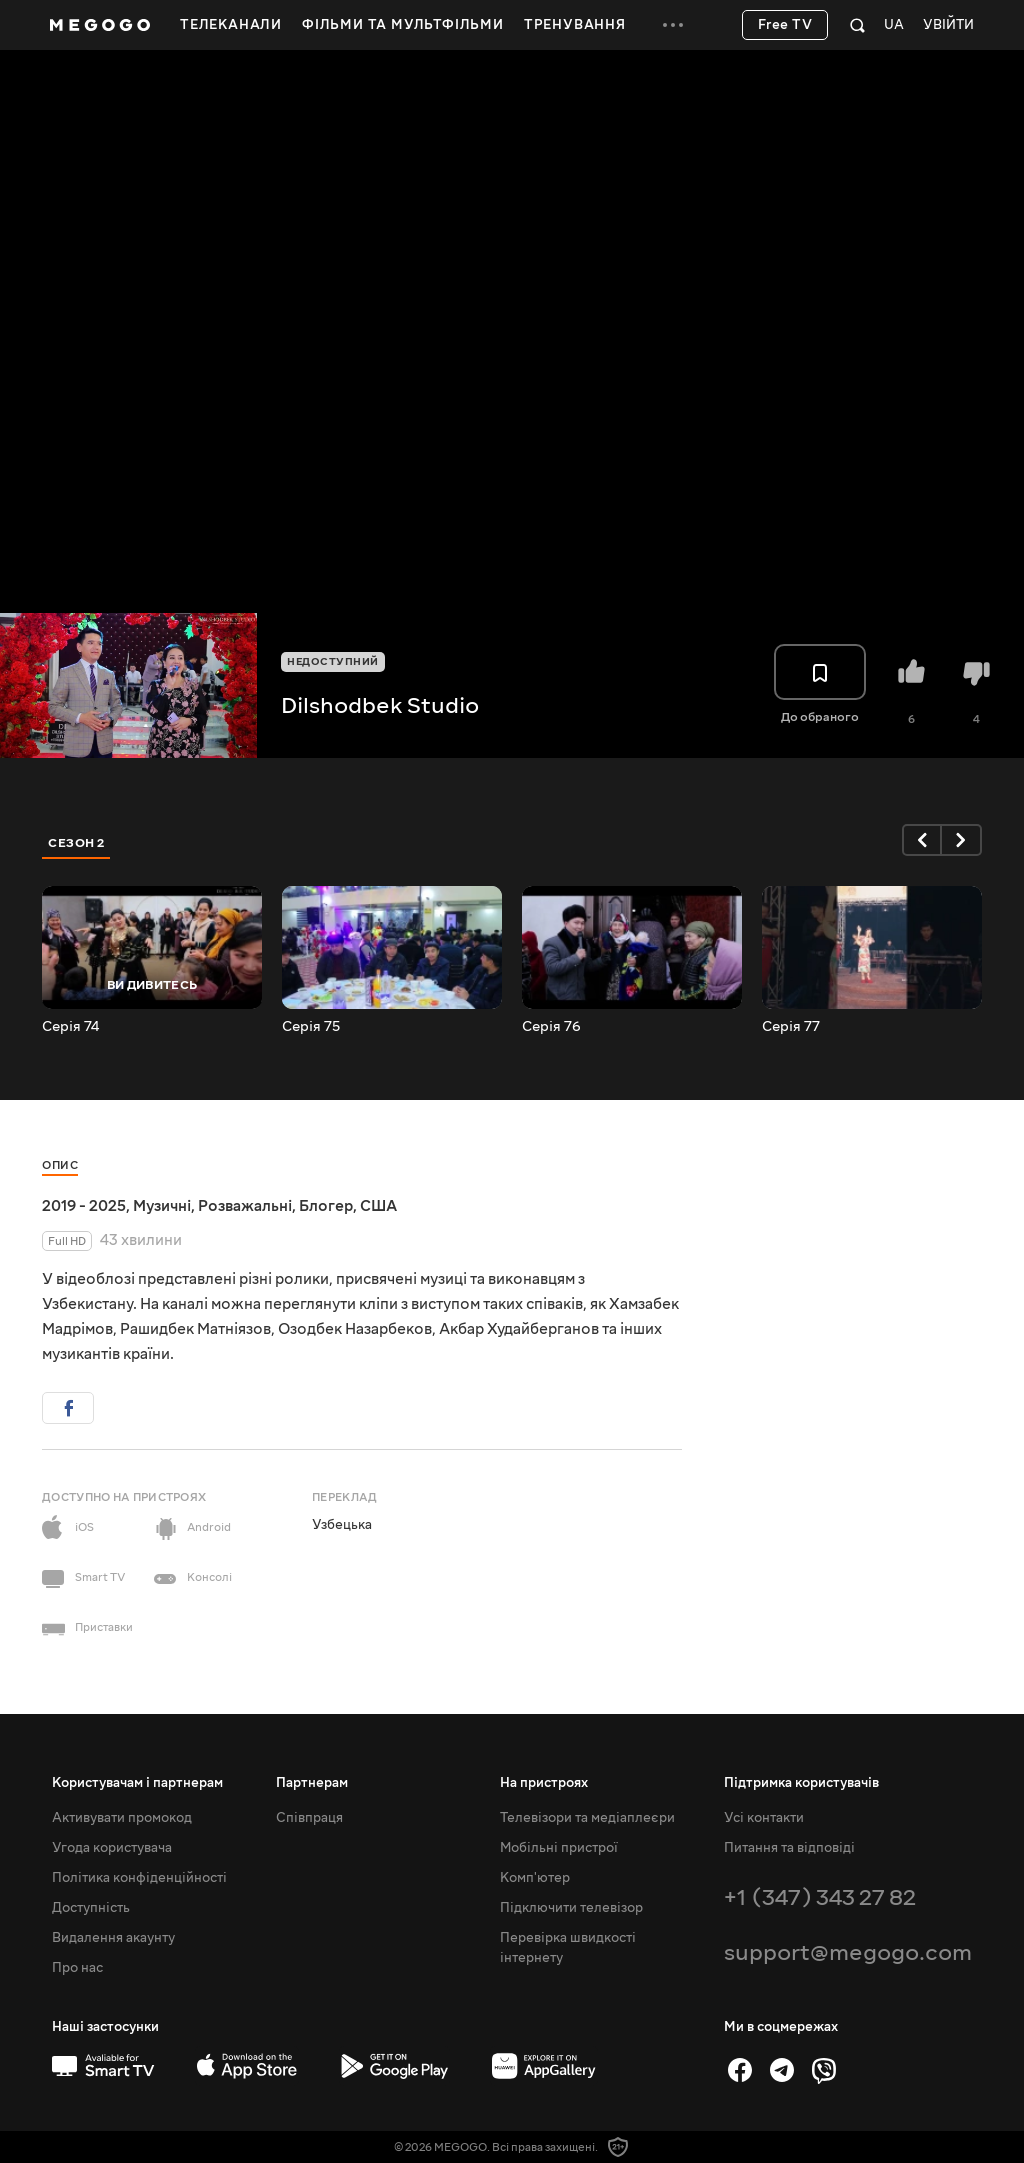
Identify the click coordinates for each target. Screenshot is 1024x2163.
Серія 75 (311, 1027)
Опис (60, 1165)
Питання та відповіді (789, 1848)
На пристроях (544, 1783)
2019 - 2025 (84, 1206)
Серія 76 (551, 1027)
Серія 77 (791, 1027)
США (378, 1206)
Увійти (948, 25)
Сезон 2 (76, 843)
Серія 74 (70, 1027)
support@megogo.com (848, 1952)
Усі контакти (764, 1818)
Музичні (162, 1206)
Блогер (326, 1206)
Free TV (785, 25)
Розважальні (245, 1206)
